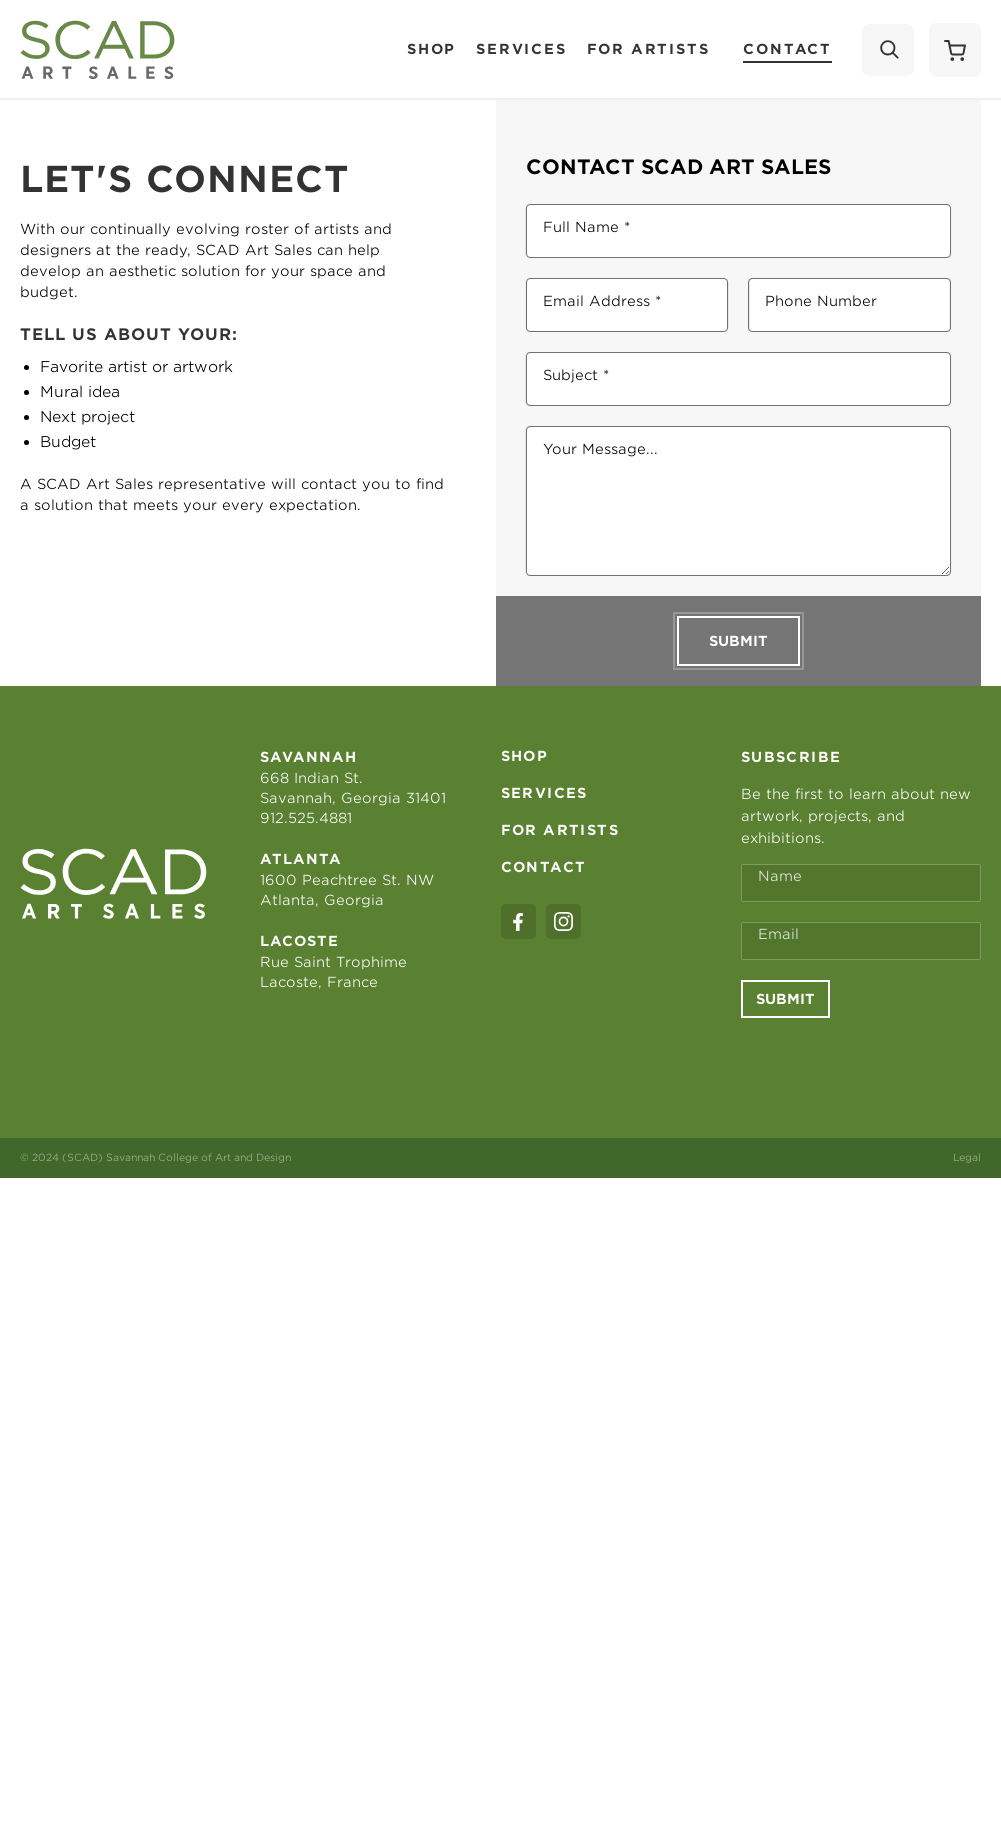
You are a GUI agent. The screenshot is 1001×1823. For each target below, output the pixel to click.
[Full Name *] (739, 231)
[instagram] (563, 921)
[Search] (888, 50)
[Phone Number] (849, 305)
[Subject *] (739, 379)
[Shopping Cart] (955, 50)
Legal (967, 1157)
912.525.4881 (306, 818)
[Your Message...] (739, 501)
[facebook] (518, 921)
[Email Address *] (627, 305)
